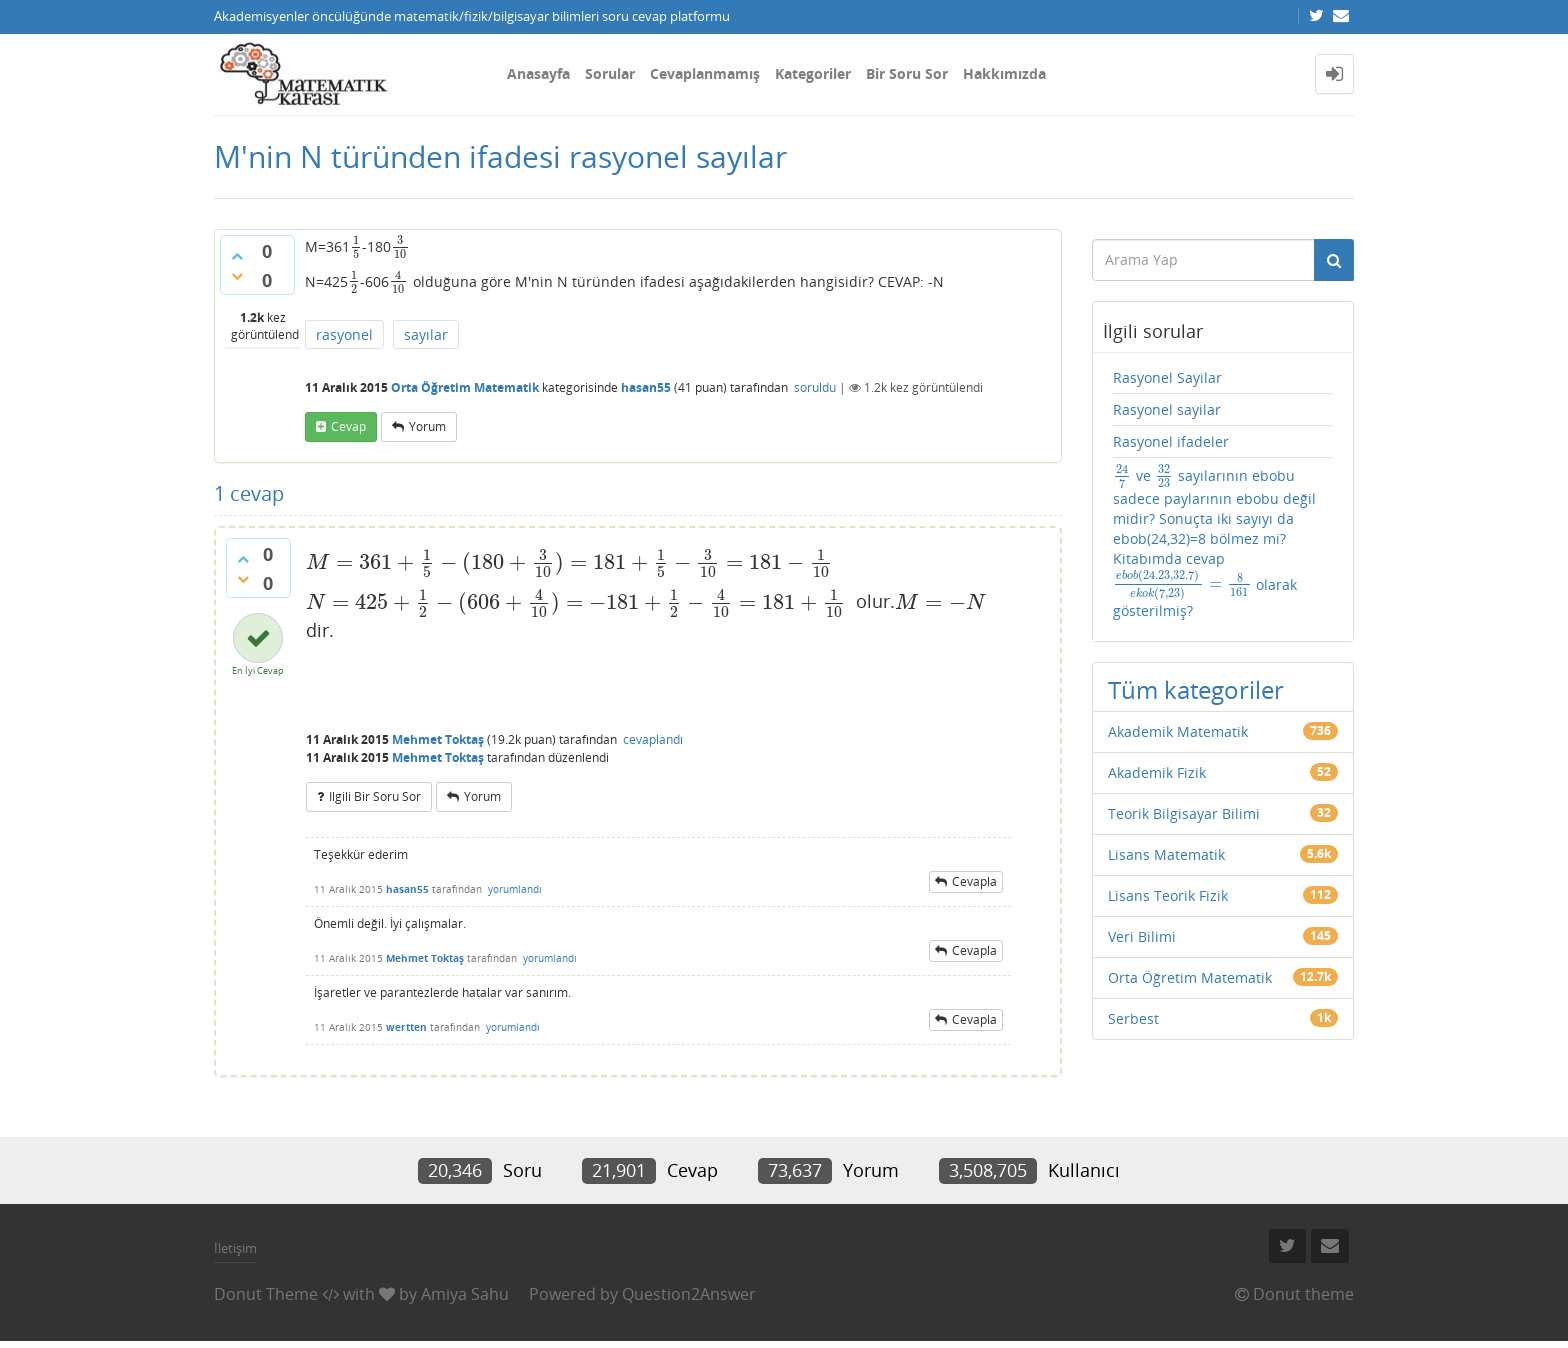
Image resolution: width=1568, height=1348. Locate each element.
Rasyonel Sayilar (1167, 377)
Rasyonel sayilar (1167, 409)
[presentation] (356, 246)
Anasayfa (538, 73)
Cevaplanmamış (705, 73)
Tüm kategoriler (1196, 689)
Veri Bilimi (1142, 936)
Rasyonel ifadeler (1171, 441)
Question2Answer (689, 1294)
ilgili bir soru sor (375, 796)
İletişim (235, 1248)
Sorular (610, 73)
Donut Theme (266, 1294)
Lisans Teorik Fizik (1168, 895)
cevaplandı (653, 739)
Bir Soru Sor (907, 73)
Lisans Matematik (1166, 854)
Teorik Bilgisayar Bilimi (1184, 813)
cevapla (974, 881)
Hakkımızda (1004, 73)
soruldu (815, 387)
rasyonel (344, 334)
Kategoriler (813, 73)
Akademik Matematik (1178, 731)
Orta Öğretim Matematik (465, 387)
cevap (348, 426)
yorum (427, 426)
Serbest (1133, 1018)
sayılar (426, 334)
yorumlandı (515, 889)
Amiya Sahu (465, 1294)
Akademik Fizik (1157, 772)
